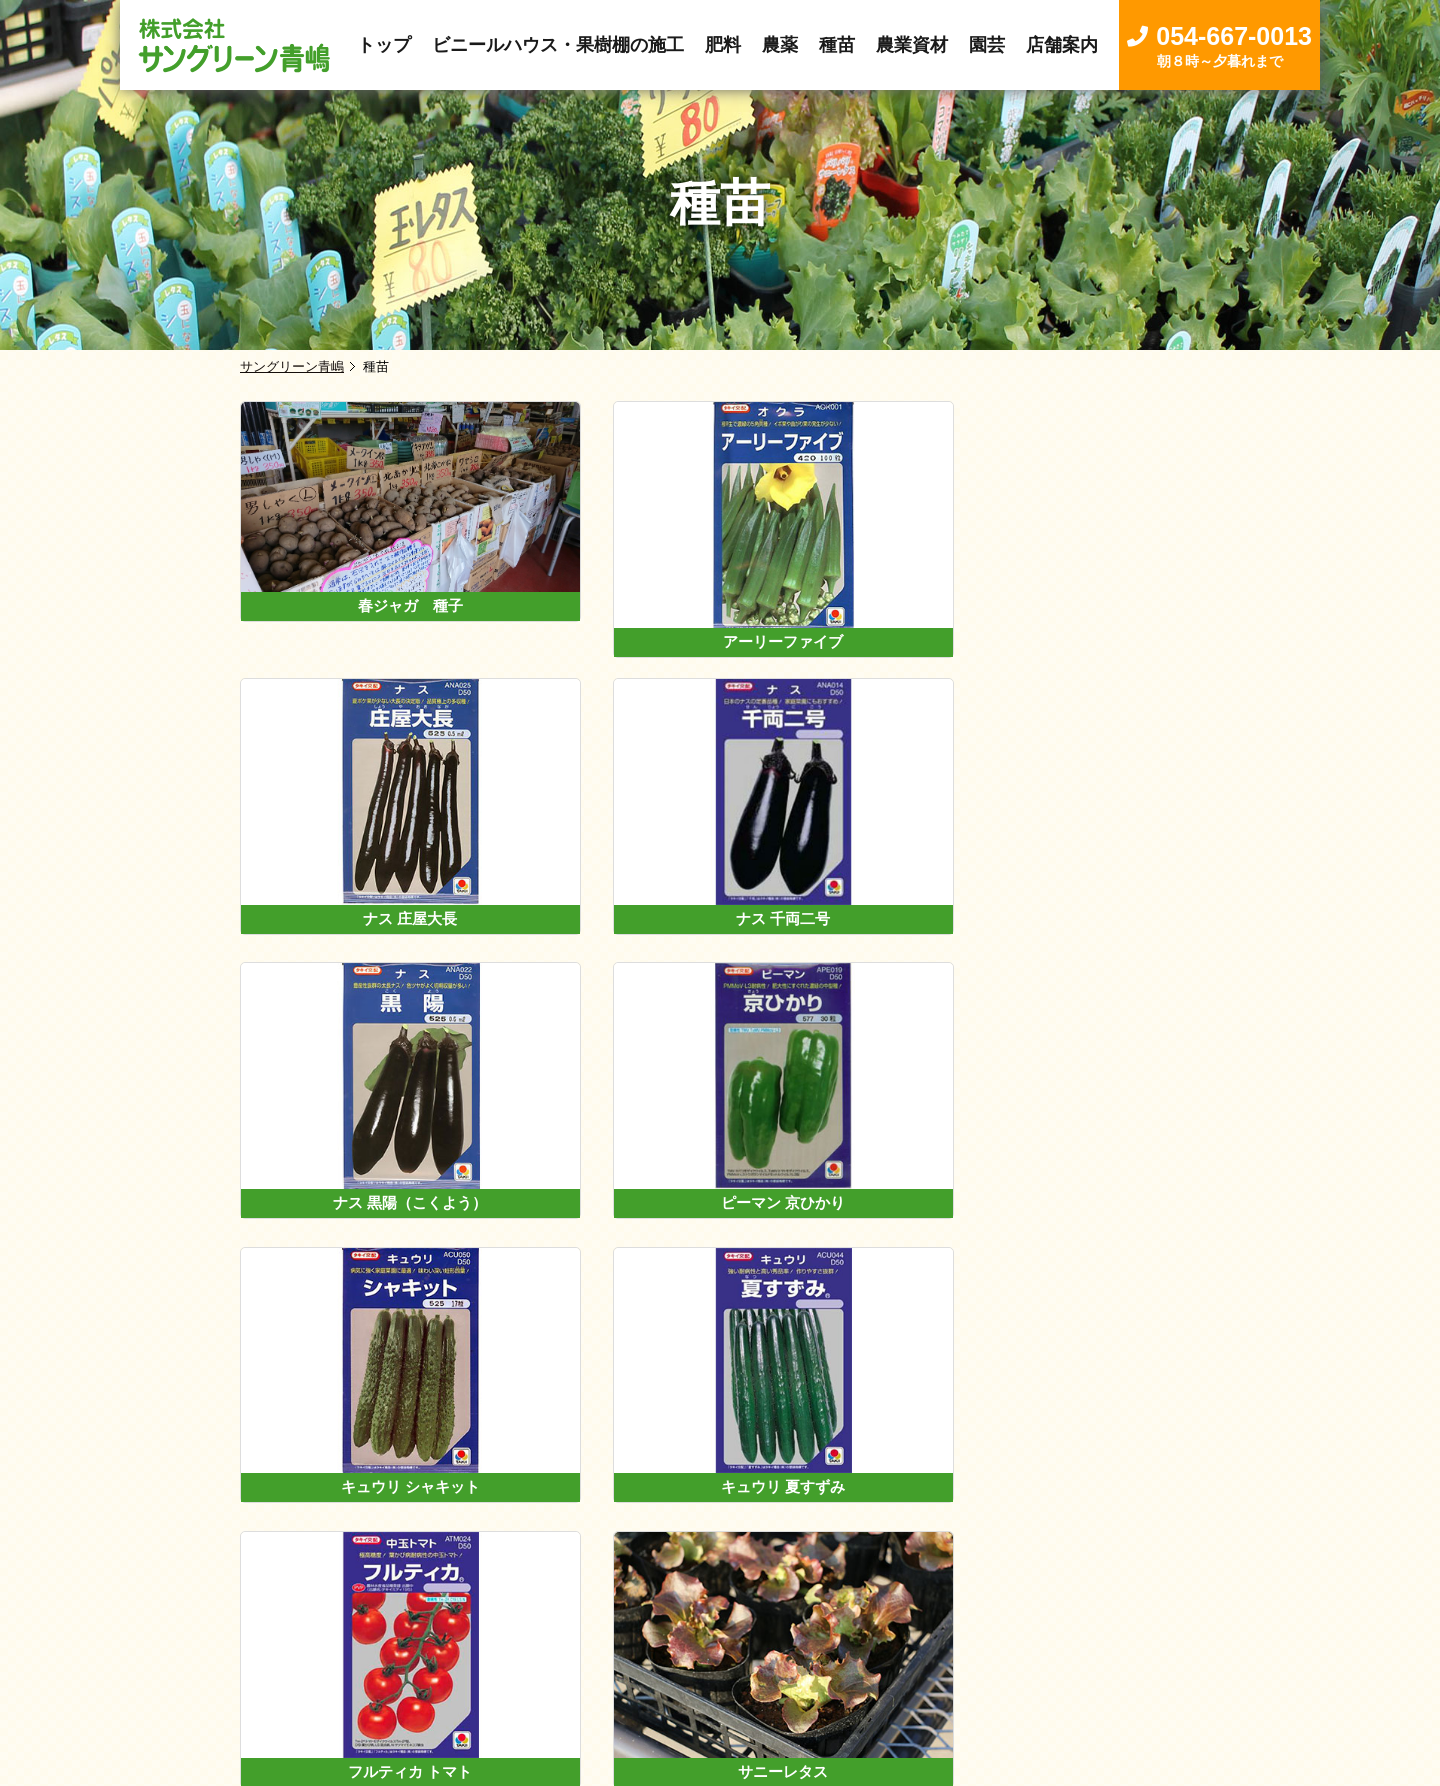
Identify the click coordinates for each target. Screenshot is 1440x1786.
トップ (367, 1588)
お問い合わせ (1047, 1588)
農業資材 (793, 1588)
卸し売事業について (491, 1588)
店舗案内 (940, 1588)
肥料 (608, 1588)
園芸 (866, 1588)
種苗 (720, 1588)
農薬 (664, 1588)
